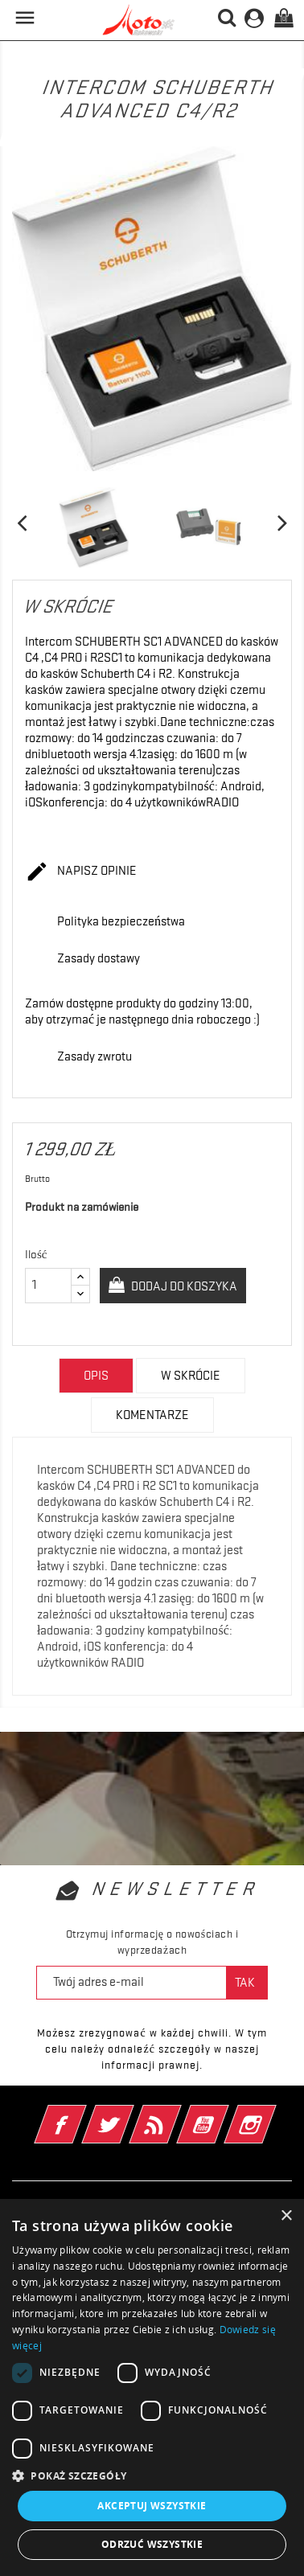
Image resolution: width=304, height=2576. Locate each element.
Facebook (82, 2113)
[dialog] (152, 2387)
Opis (96, 1375)
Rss (177, 2113)
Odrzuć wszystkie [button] (152, 2544)
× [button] (286, 2216)
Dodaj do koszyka (183, 1286)
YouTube (225, 2113)
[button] (152, 2475)
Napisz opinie (81, 872)
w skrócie (190, 1375)
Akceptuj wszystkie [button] (151, 2505)
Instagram (272, 2113)
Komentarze (152, 1415)
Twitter (130, 2113)
